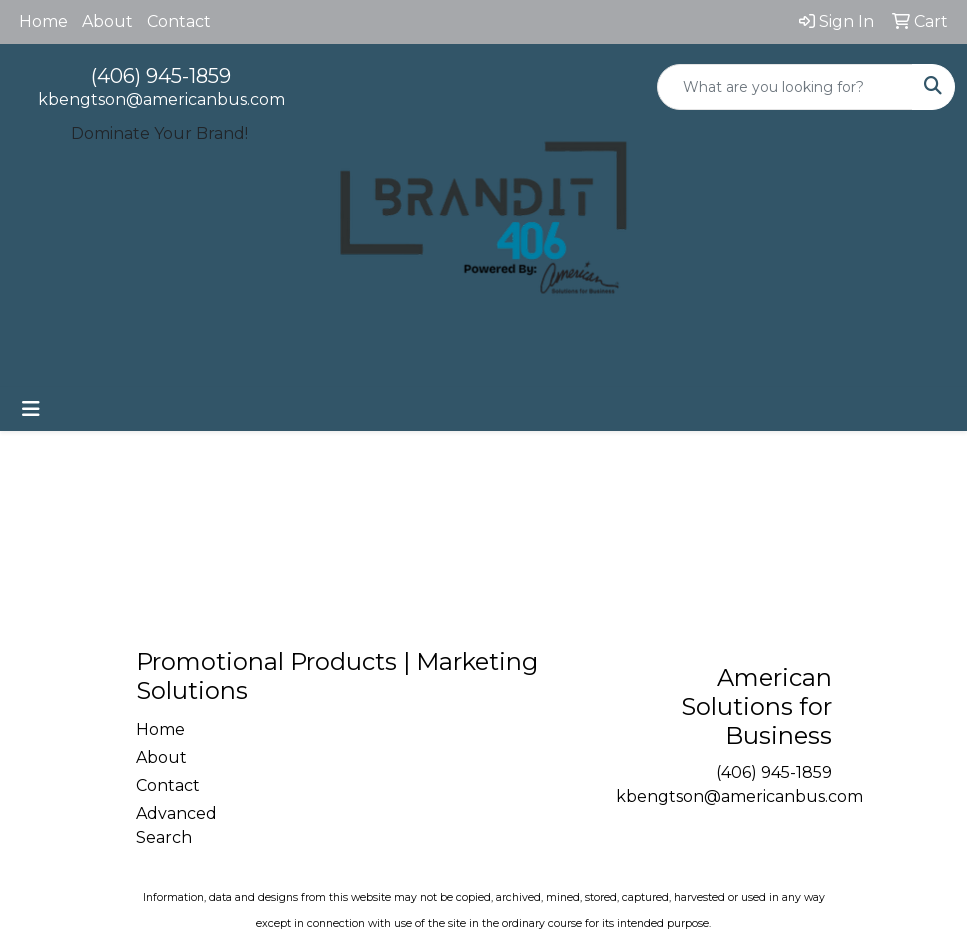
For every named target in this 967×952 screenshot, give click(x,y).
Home (43, 21)
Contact (179, 21)
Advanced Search (176, 825)
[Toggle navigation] (31, 409)
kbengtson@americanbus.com (161, 99)
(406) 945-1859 (161, 76)
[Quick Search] (785, 87)
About (107, 21)
